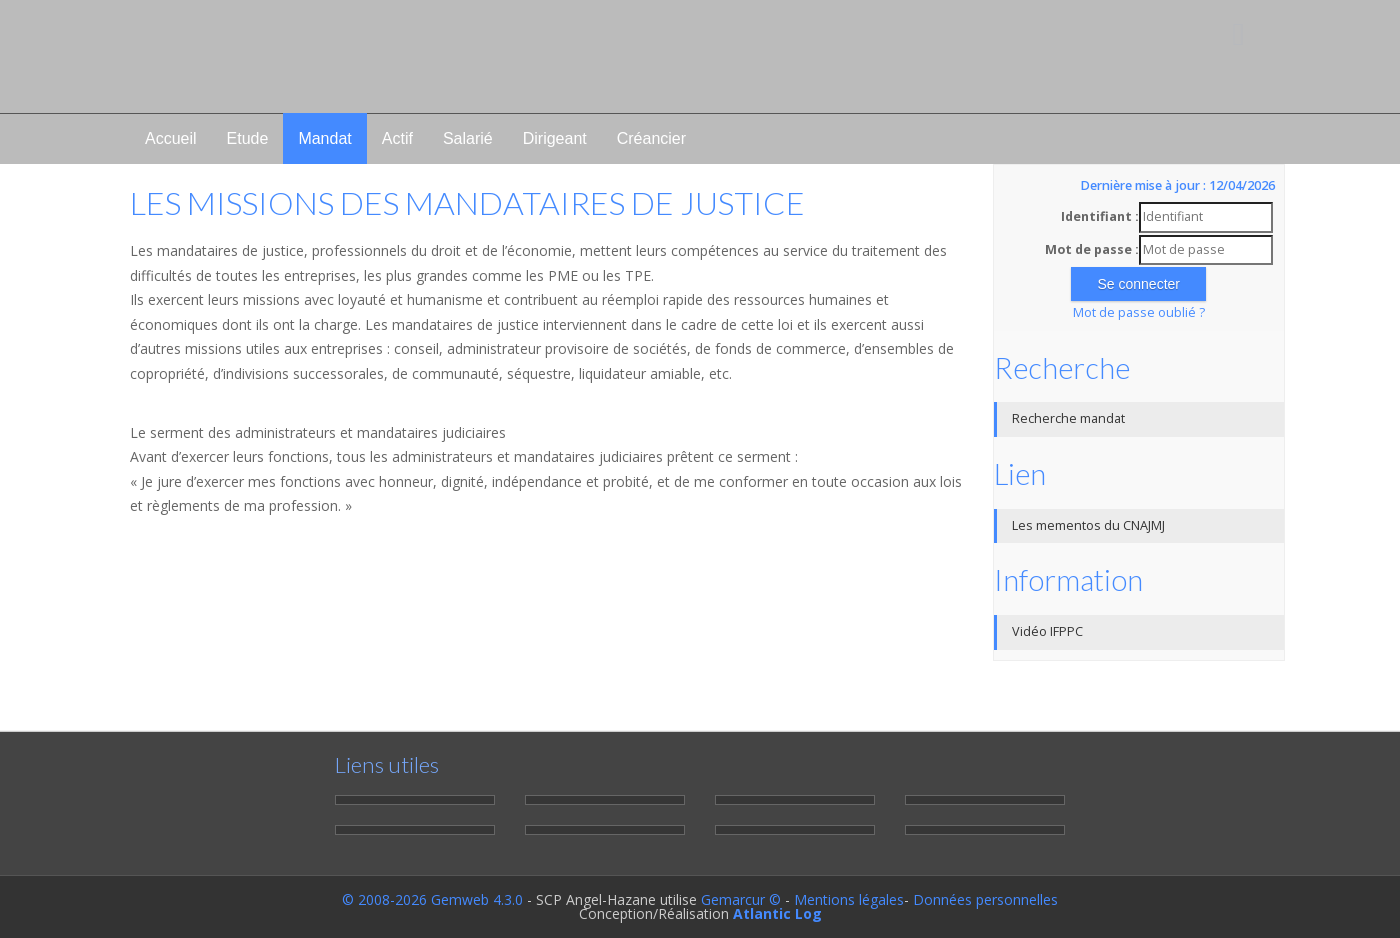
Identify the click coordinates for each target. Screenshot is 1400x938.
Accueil (171, 138)
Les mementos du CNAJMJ (1088, 525)
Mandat (324, 138)
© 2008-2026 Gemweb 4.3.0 (432, 899)
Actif (397, 138)
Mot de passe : (1092, 249)
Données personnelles (985, 899)
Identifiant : (1100, 216)
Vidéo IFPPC (1047, 631)
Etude (248, 138)
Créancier (651, 138)
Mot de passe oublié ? (1139, 312)
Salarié (468, 138)
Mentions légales (849, 899)
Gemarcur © (741, 899)
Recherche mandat (1068, 418)
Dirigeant (555, 138)
